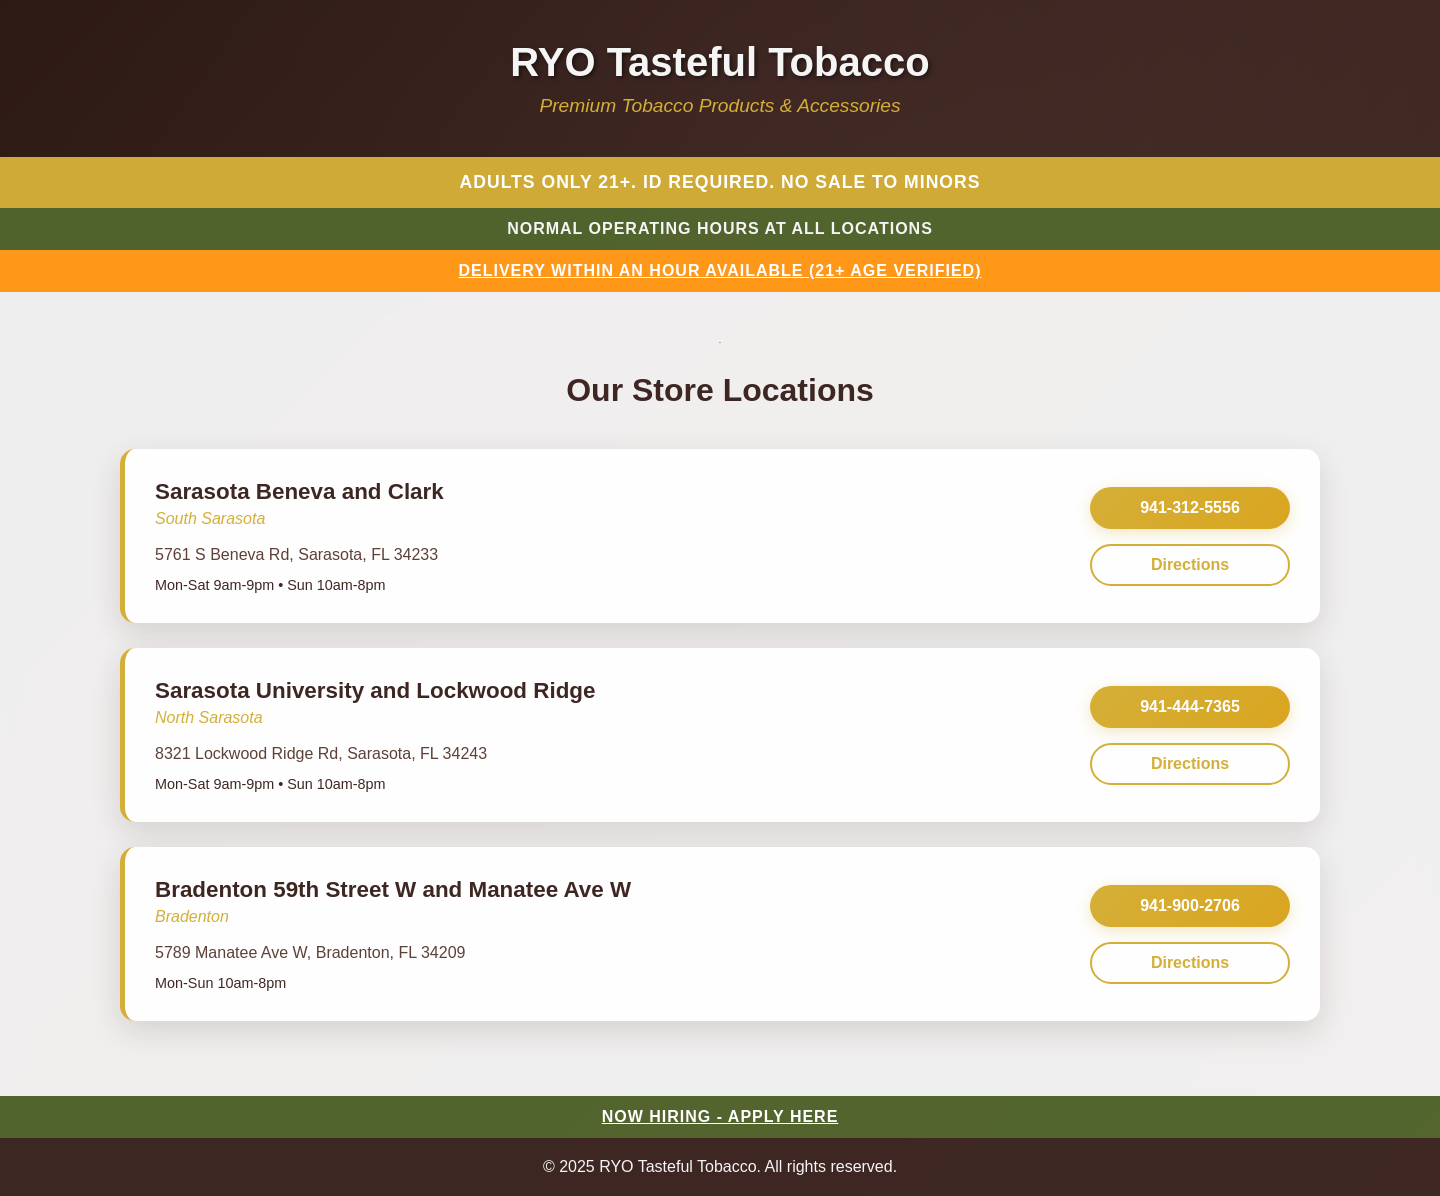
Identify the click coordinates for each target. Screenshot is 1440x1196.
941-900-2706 (1190, 905)
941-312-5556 (1190, 507)
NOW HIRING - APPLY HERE (720, 1116)
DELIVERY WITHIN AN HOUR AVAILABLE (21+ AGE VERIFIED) (720, 270)
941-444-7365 (1190, 706)
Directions (1190, 564)
